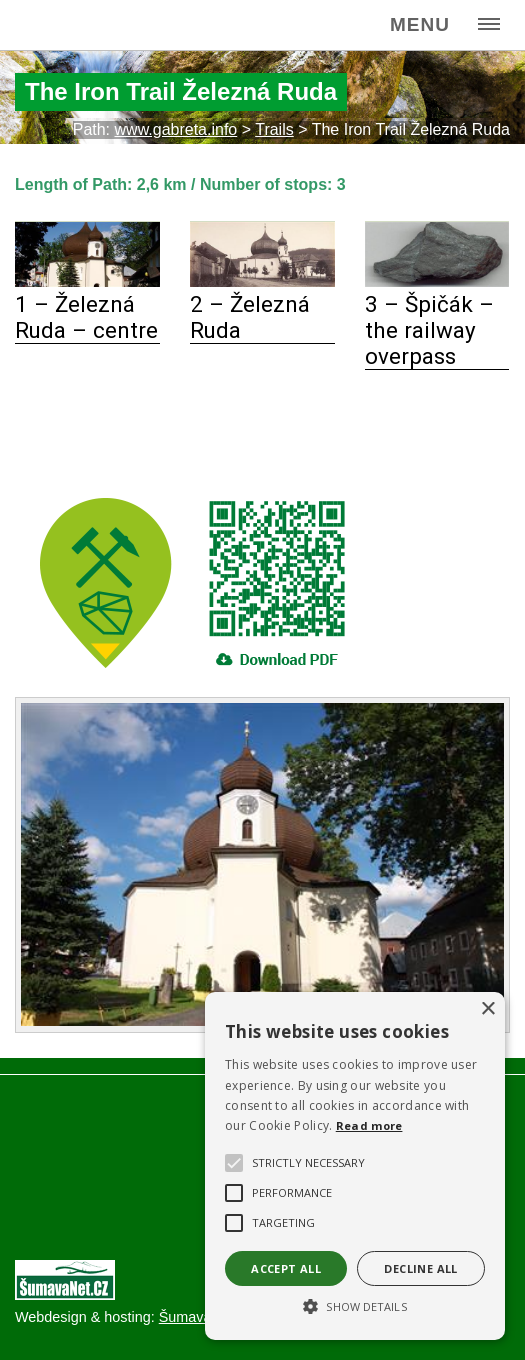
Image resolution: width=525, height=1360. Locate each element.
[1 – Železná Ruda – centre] (87, 281)
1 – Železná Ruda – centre (86, 317)
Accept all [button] (286, 1268)
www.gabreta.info (176, 129)
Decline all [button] (420, 1268)
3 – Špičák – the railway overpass (429, 330)
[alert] (355, 1166)
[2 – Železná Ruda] (262, 281)
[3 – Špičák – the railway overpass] (437, 281)
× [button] (487, 1009)
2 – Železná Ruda (250, 317)
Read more (369, 1125)
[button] (355, 1305)
